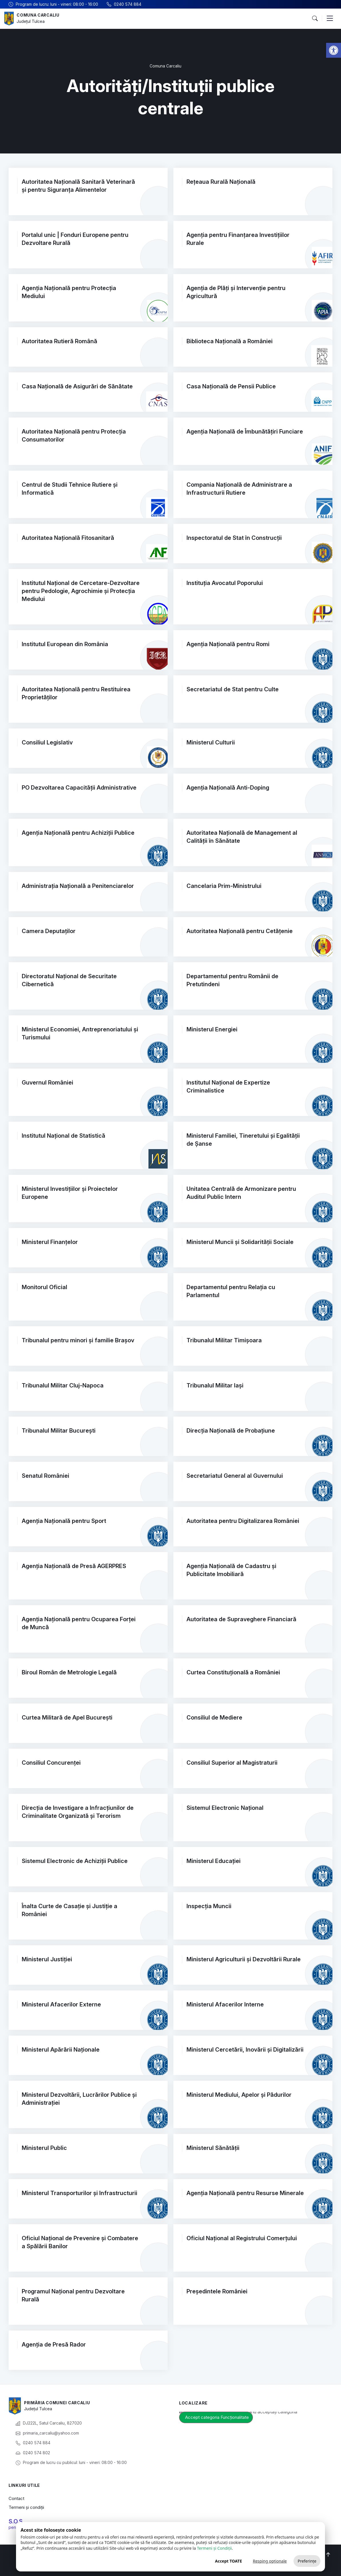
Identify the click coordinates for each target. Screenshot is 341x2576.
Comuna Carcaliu (39, 15)
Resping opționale (270, 2561)
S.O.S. (16, 2521)
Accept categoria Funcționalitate (217, 2417)
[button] (333, 50)
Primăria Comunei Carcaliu (58, 2402)
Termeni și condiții (26, 2507)
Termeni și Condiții (214, 2548)
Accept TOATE (228, 2561)
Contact (16, 2498)
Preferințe (307, 2561)
